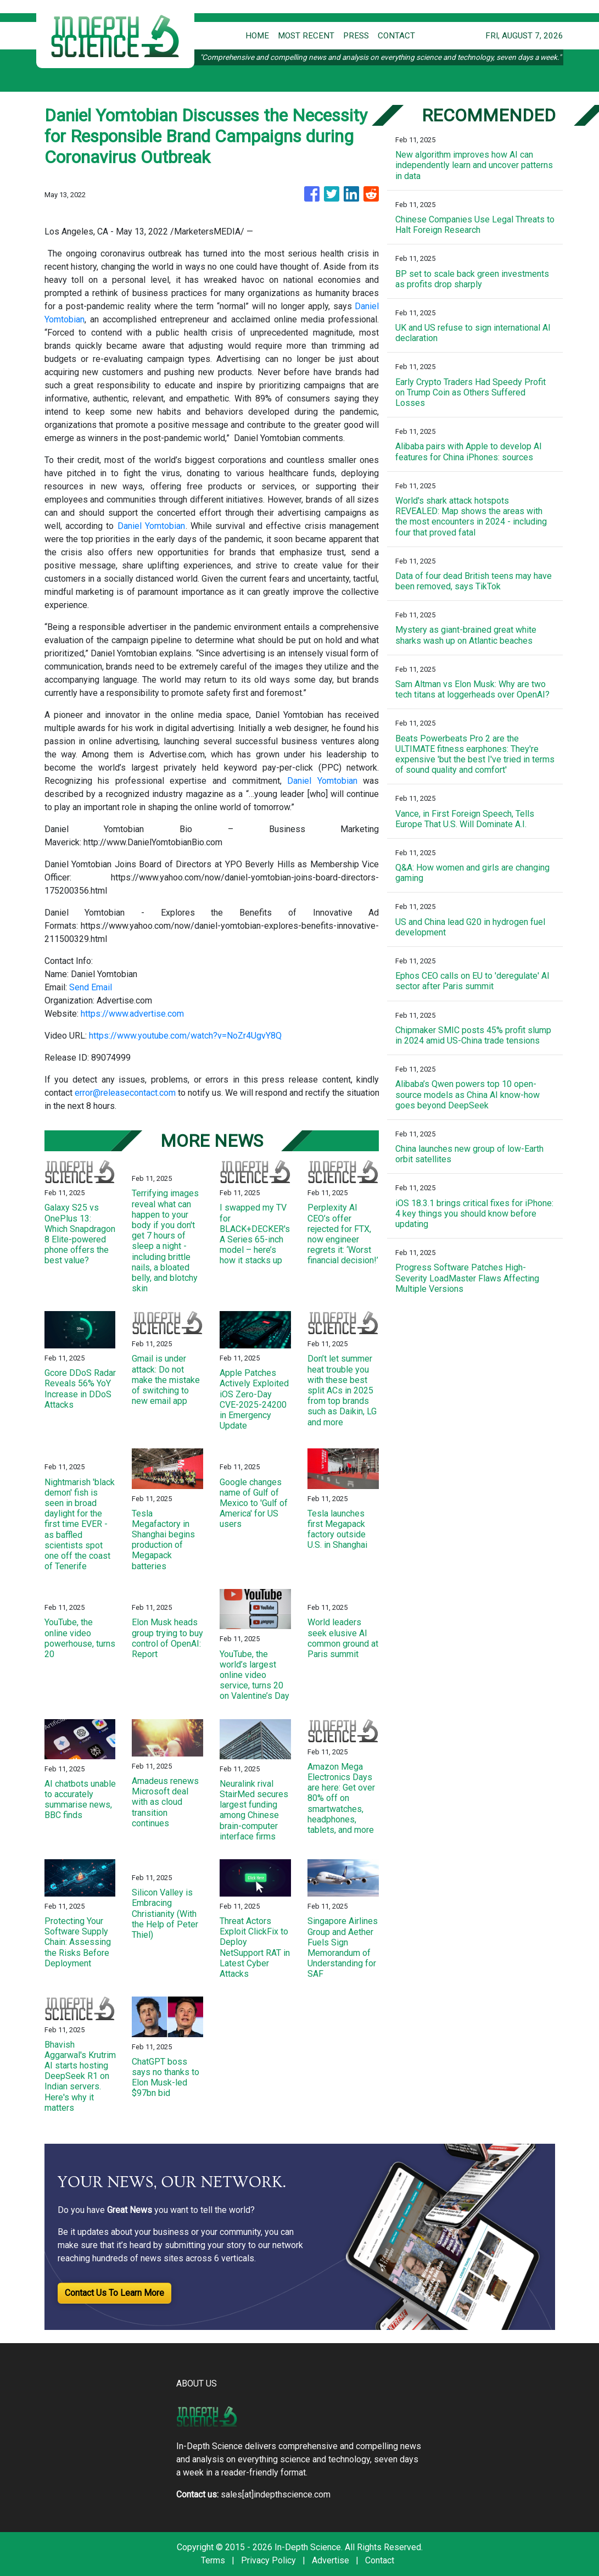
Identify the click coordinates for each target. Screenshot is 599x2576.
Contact (379, 2560)
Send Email (90, 987)
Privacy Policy (268, 2560)
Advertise (330, 2560)
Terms (213, 2560)
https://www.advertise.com (132, 1013)
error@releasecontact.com (125, 1093)
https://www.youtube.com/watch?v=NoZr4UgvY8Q (185, 1035)
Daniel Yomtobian (151, 526)
